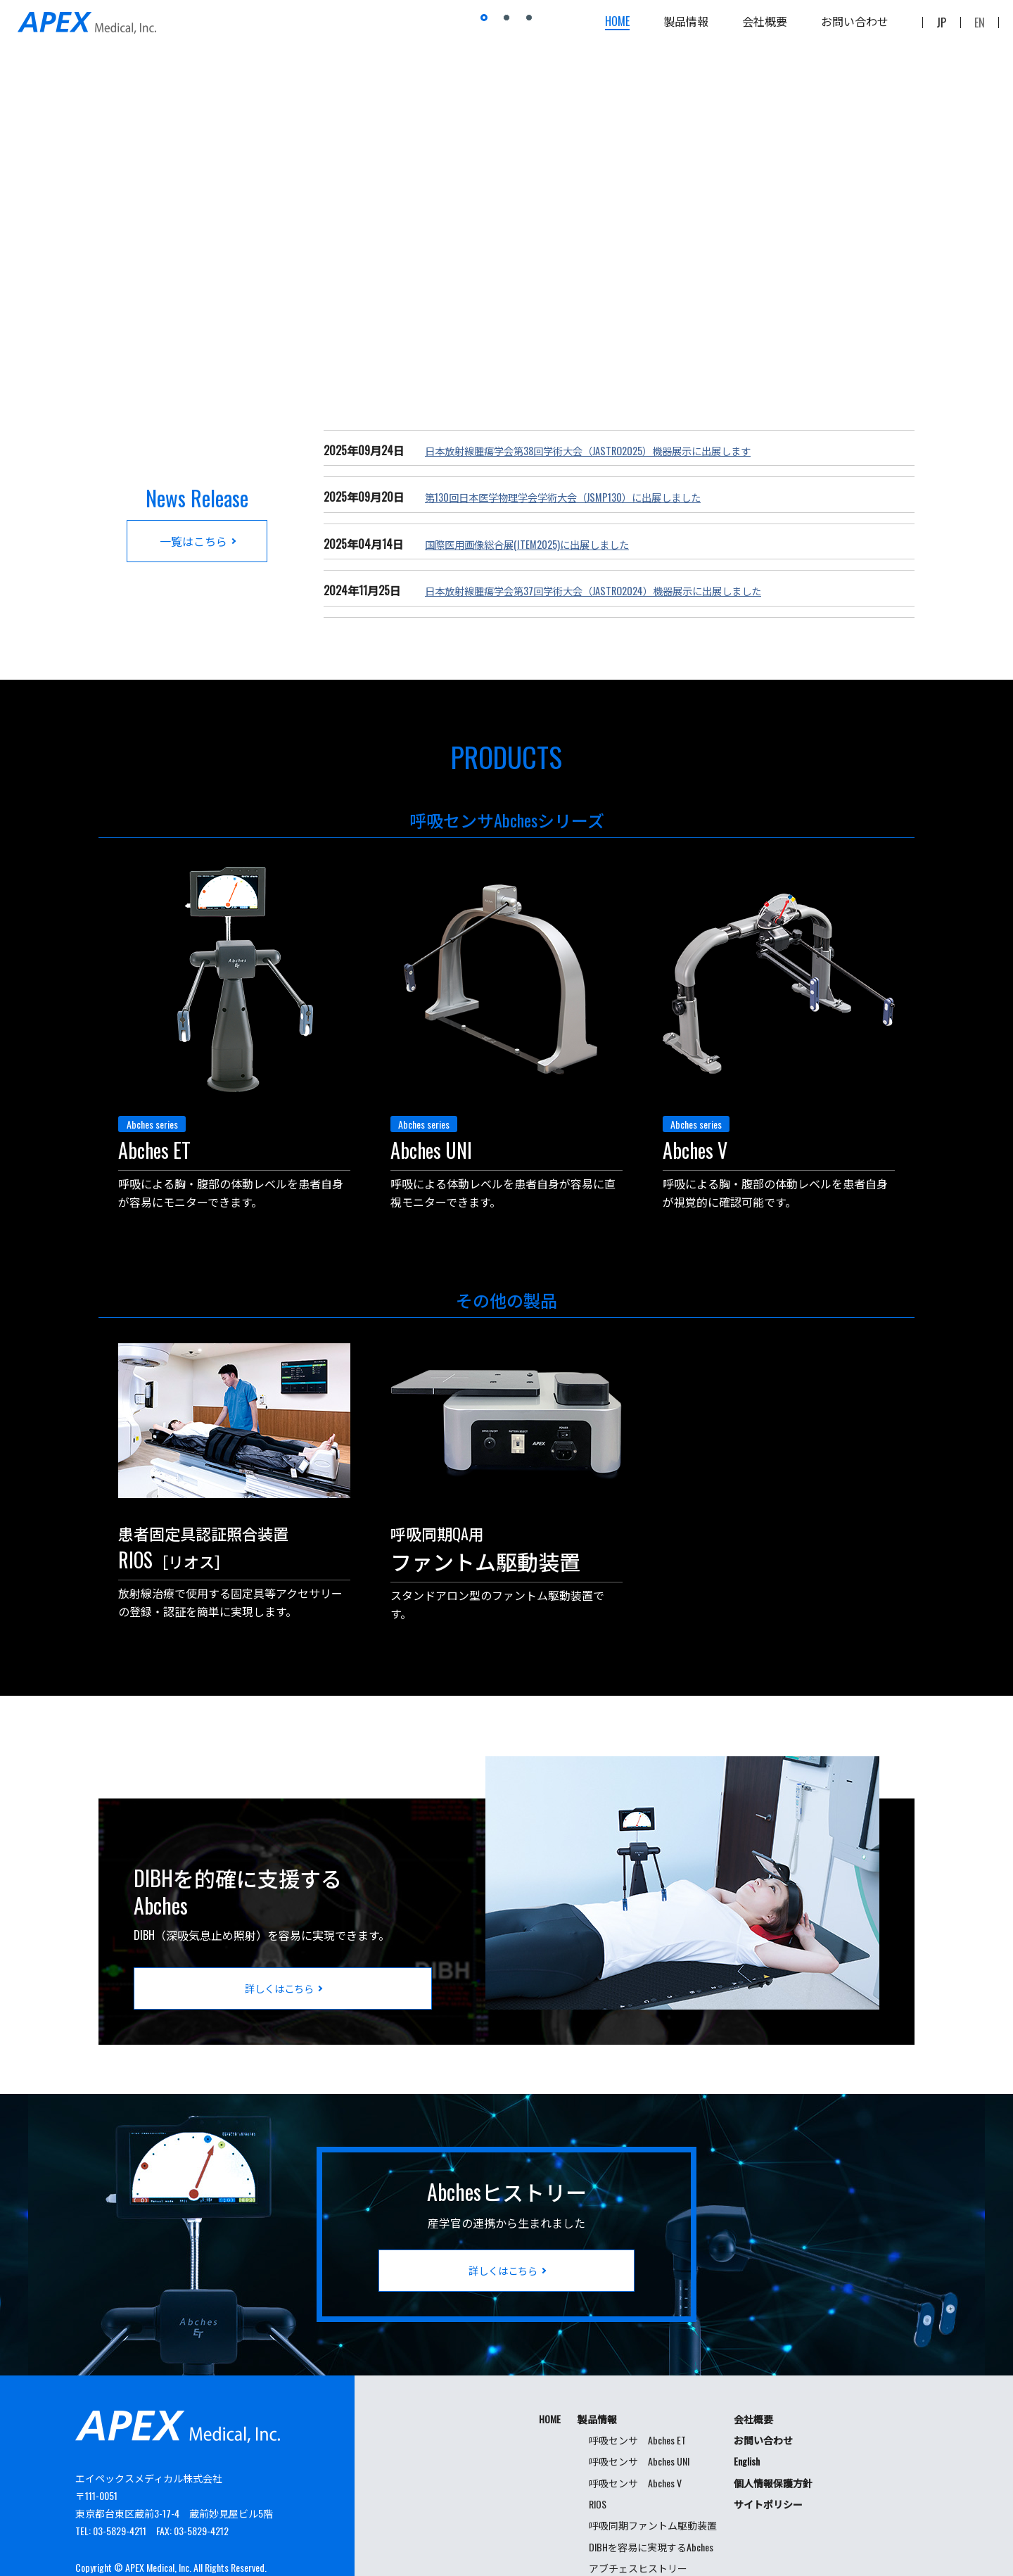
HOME (617, 28)
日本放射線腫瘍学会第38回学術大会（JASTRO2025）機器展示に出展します (611, 450)
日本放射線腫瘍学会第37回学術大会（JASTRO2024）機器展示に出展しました (616, 590)
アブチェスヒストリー (638, 2527)
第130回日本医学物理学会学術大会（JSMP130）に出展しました (582, 496)
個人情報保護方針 (773, 2442)
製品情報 (685, 28)
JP (941, 28)
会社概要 (764, 28)
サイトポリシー (768, 2463)
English (747, 2420)
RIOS (597, 2463)
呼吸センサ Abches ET (637, 2399)
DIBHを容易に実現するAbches (651, 2506)
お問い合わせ (854, 28)
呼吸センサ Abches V (635, 2442)
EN (979, 28)
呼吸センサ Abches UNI (639, 2420)
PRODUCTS (506, 749)
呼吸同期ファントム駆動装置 (653, 2484)
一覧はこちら (193, 540)
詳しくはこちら (279, 1947)
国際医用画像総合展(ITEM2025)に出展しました (540, 543)
